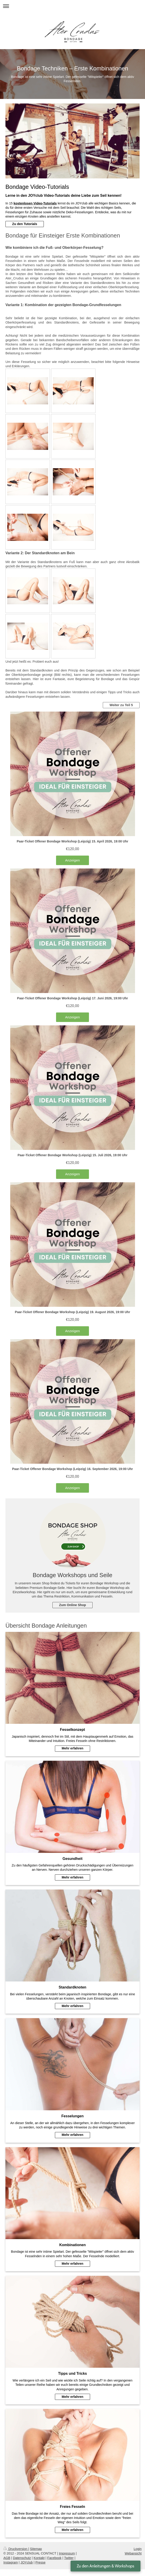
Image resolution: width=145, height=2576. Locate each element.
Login (138, 2549)
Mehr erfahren (72, 1748)
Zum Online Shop (72, 1605)
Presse (40, 2562)
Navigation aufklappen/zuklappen (72, 6)
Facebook (54, 2558)
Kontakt (39, 2558)
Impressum (67, 2553)
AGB (6, 2558)
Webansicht (133, 2553)
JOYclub (26, 2562)
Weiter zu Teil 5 (121, 705)
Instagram (10, 2562)
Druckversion (15, 2549)
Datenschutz (22, 2558)
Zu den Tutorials (24, 224)
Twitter (69, 2558)
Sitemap (36, 2549)
